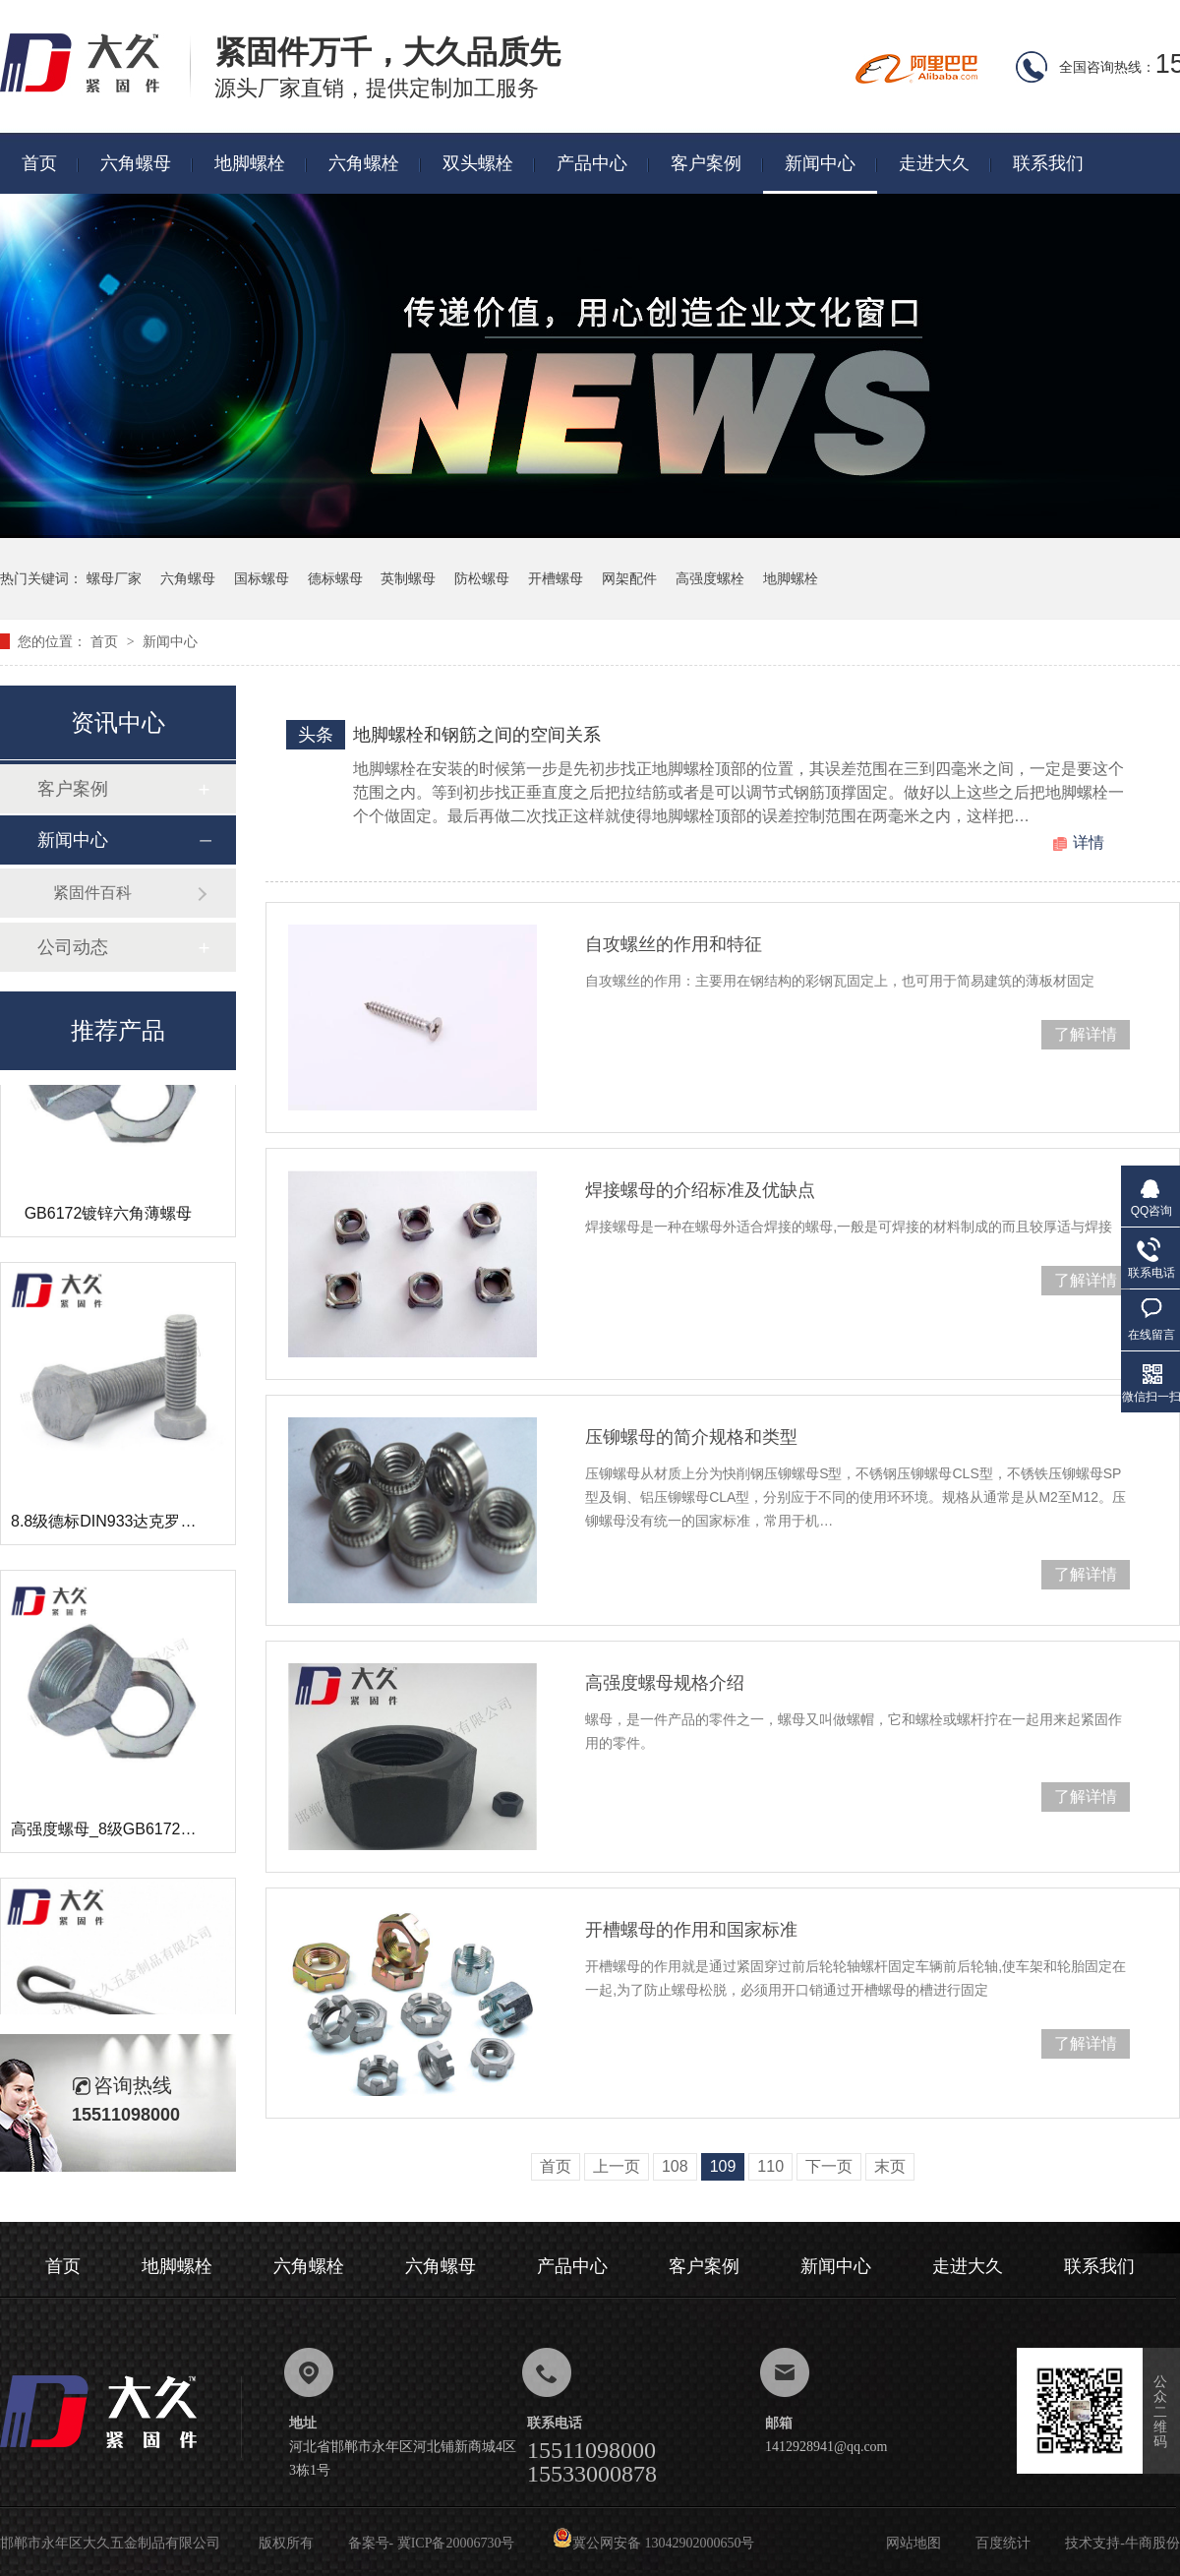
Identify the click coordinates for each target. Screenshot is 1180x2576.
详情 (1088, 842)
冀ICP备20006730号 (456, 2543)
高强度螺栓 (710, 578)
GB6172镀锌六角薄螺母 (109, 1225)
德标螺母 (335, 578)
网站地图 (913, 2543)
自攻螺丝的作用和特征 (673, 944)
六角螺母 (135, 163)
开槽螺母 (555, 578)
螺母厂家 (114, 578)
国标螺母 (261, 578)
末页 (890, 2166)
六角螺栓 (363, 163)
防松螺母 (481, 578)
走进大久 (934, 163)
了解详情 (1085, 1034)
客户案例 (706, 163)
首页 (39, 163)
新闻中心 (820, 163)
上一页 (616, 2166)
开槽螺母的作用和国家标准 (691, 1930)
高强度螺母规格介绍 (664, 1683)
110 (770, 2166)
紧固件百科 (92, 892)
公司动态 (72, 947)
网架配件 (629, 578)
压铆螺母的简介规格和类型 (691, 1437)
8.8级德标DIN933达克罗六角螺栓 (127, 1533)
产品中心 (592, 163)
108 (675, 2166)
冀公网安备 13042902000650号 (654, 2543)
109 (723, 2166)
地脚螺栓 (249, 163)
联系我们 (1048, 163)
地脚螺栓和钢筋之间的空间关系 (477, 735)
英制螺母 (408, 578)
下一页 (829, 2166)
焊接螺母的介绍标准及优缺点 (700, 1190)
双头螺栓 (477, 163)
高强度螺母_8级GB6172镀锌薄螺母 (135, 1840)
